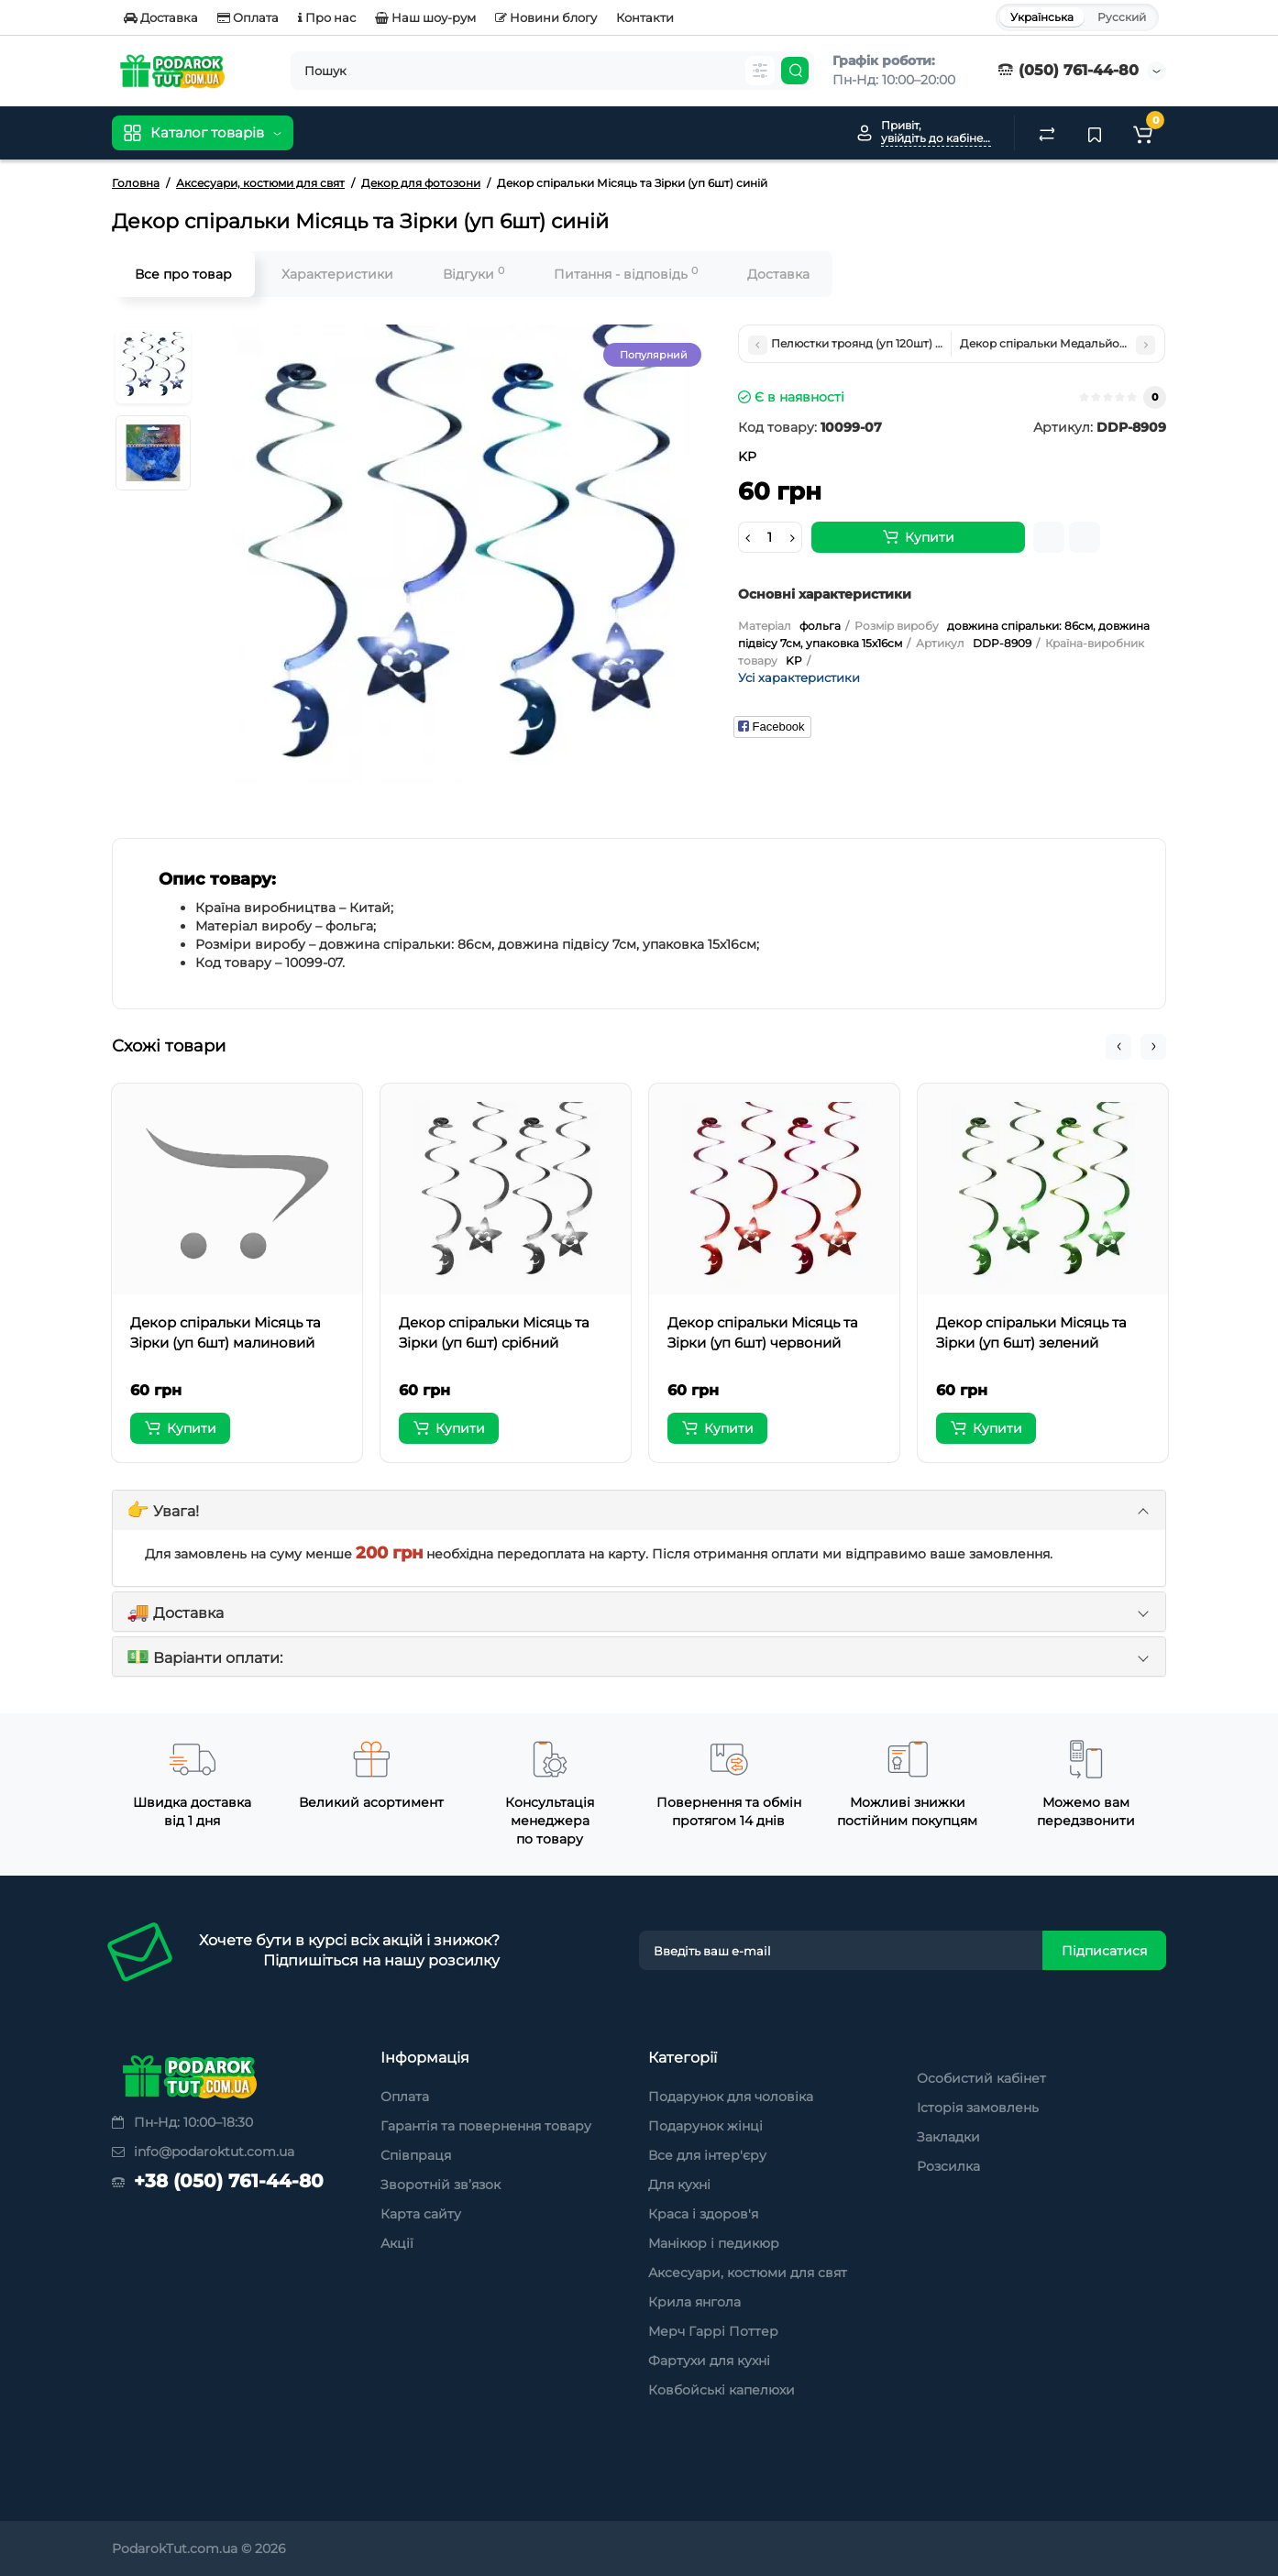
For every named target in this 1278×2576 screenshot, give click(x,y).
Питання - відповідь (626, 273)
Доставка (161, 17)
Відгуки (473, 273)
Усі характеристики (799, 677)
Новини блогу (546, 17)
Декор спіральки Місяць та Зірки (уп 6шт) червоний (762, 1332)
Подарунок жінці (705, 2126)
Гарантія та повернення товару (485, 2126)
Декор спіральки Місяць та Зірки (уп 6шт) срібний (494, 1332)
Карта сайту (420, 2214)
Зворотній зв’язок (440, 2184)
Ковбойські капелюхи (721, 2390)
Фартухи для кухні (709, 2360)
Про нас (327, 17)
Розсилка (948, 2166)
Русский (1121, 17)
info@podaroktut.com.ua (203, 2151)
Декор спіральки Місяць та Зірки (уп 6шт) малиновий (225, 1332)
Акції (396, 2243)
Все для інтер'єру (707, 2155)
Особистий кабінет (981, 2078)
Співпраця (415, 2155)
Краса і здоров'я (703, 2214)
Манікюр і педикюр (713, 2243)
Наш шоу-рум (425, 17)
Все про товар (183, 274)
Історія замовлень (978, 2107)
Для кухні (679, 2184)
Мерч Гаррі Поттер (713, 2331)
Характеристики (337, 274)
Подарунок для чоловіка (730, 2096)
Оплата (248, 17)
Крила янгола (694, 2302)
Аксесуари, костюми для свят (747, 2272)
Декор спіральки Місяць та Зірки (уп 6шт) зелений (1031, 1332)
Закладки (948, 2137)
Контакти (645, 17)
